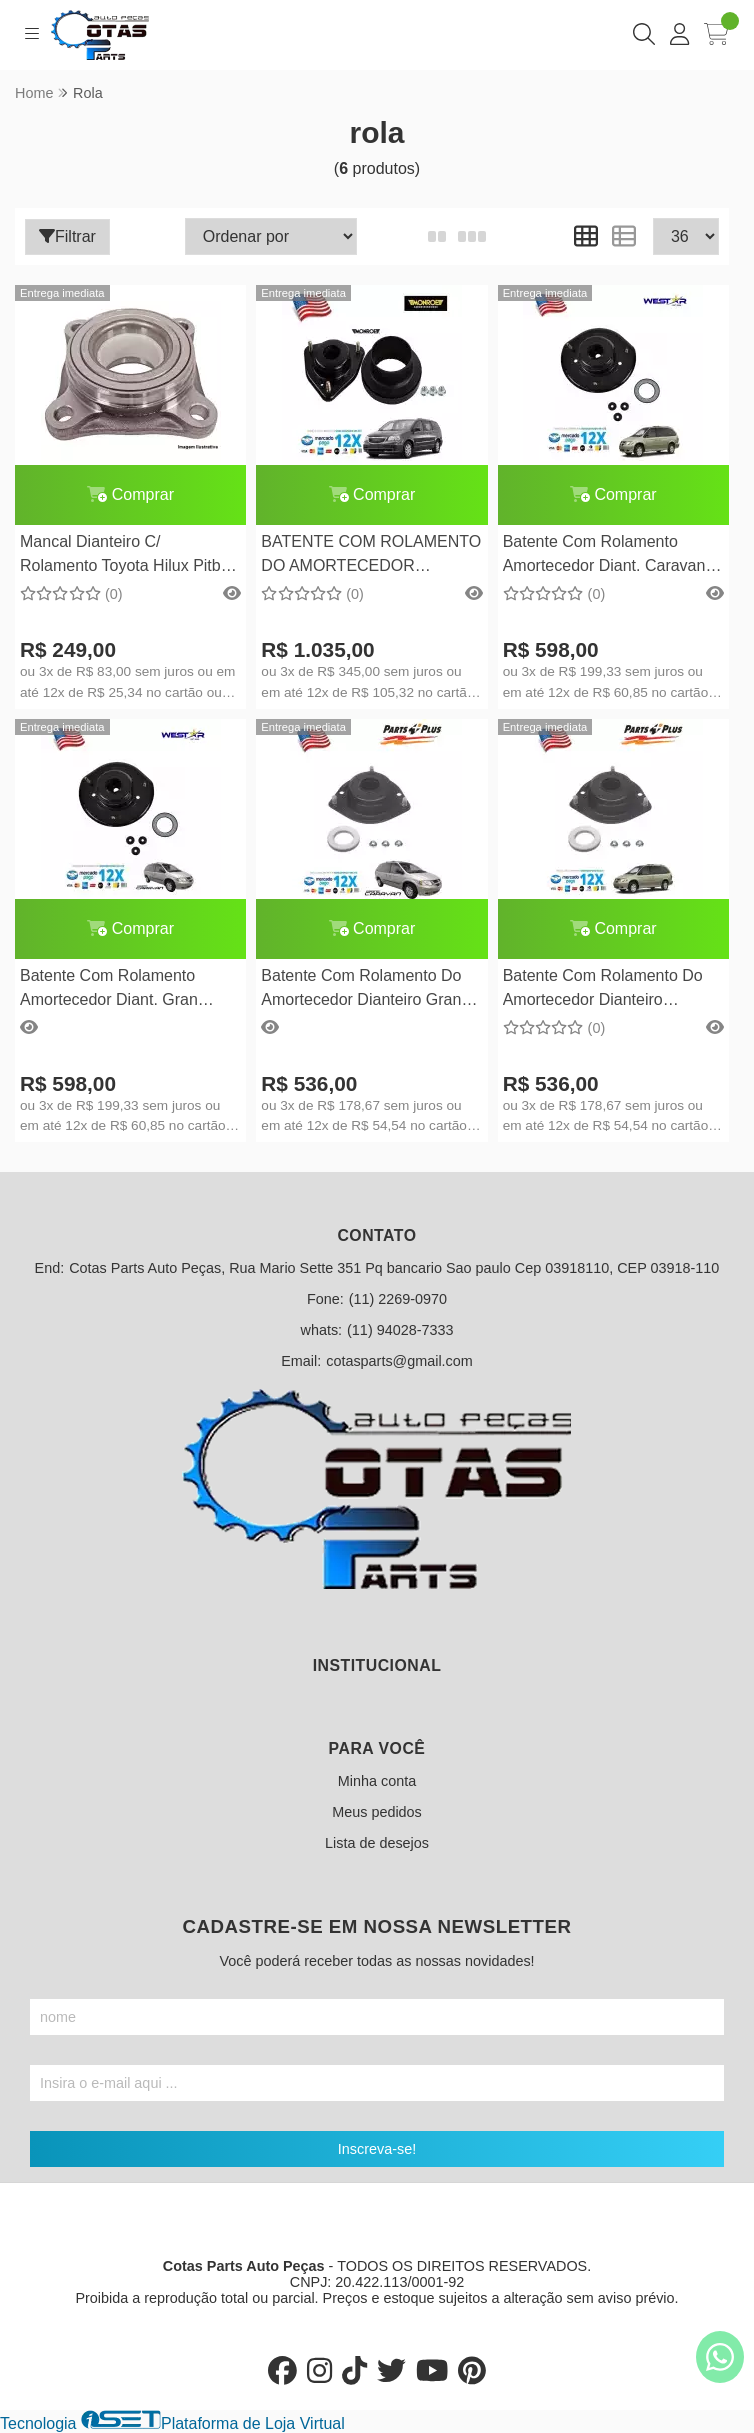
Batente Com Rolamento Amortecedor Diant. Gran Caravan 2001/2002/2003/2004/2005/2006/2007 (130, 990)
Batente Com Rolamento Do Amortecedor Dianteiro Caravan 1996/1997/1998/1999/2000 (603, 990)
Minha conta (377, 1781)
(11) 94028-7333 (400, 1330)
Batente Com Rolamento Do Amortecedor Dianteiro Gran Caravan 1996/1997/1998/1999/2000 (361, 990)
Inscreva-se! (377, 2149)
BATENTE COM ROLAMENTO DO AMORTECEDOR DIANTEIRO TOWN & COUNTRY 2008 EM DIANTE (371, 556)
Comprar (130, 494)
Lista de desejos (377, 1843)
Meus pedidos (377, 1812)
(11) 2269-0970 (398, 1299)
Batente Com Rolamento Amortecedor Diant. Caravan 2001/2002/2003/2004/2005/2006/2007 (613, 556)
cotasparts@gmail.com (399, 1361)
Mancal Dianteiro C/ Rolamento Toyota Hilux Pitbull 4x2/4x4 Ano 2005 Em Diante (128, 556)
